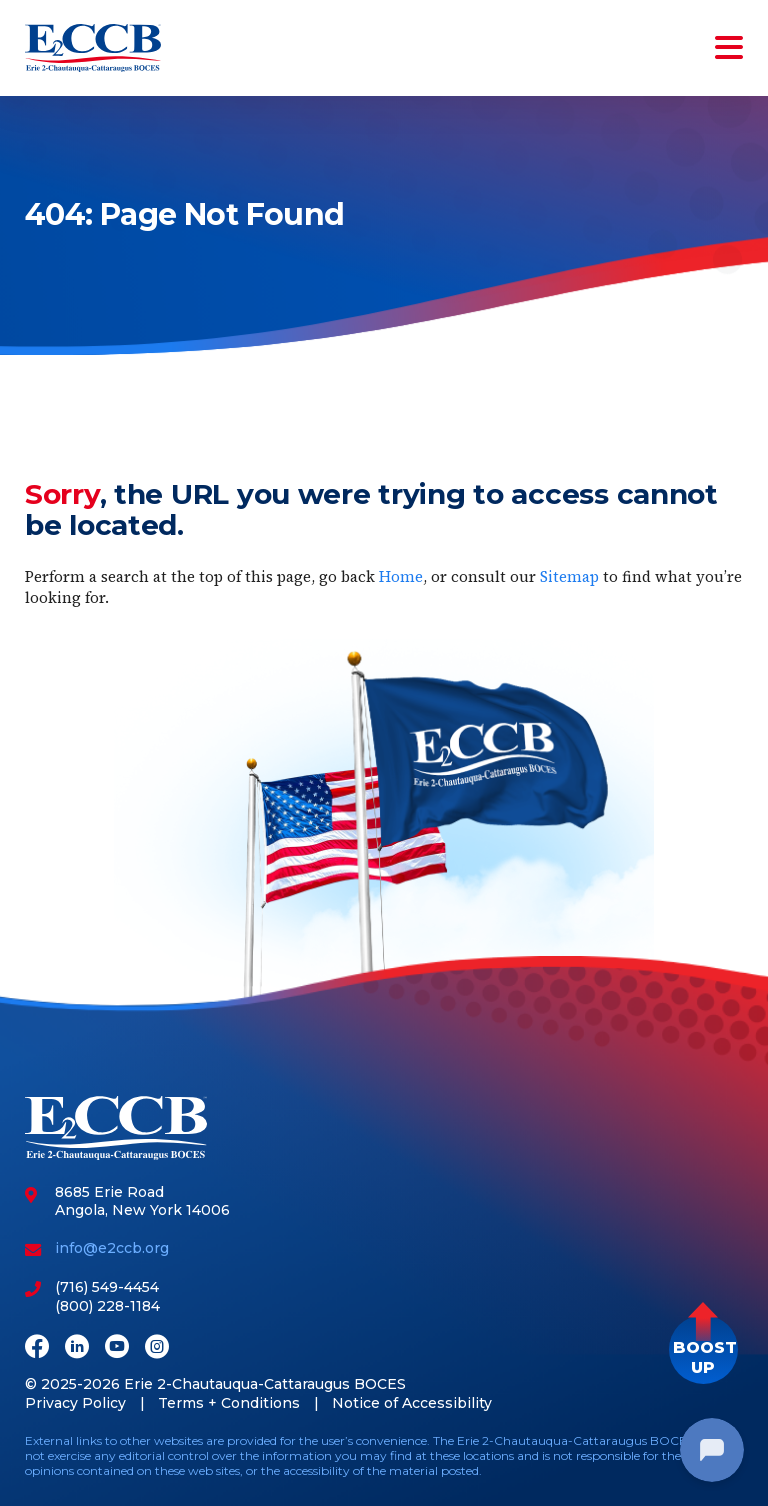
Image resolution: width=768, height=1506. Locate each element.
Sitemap (569, 576)
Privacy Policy (75, 1403)
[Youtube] (117, 1348)
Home (401, 576)
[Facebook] (37, 1348)
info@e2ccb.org (112, 1248)
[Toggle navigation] (725, 48)
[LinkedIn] (77, 1348)
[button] (703, 1349)
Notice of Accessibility (412, 1403)
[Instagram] (157, 1348)
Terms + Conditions (229, 1403)
